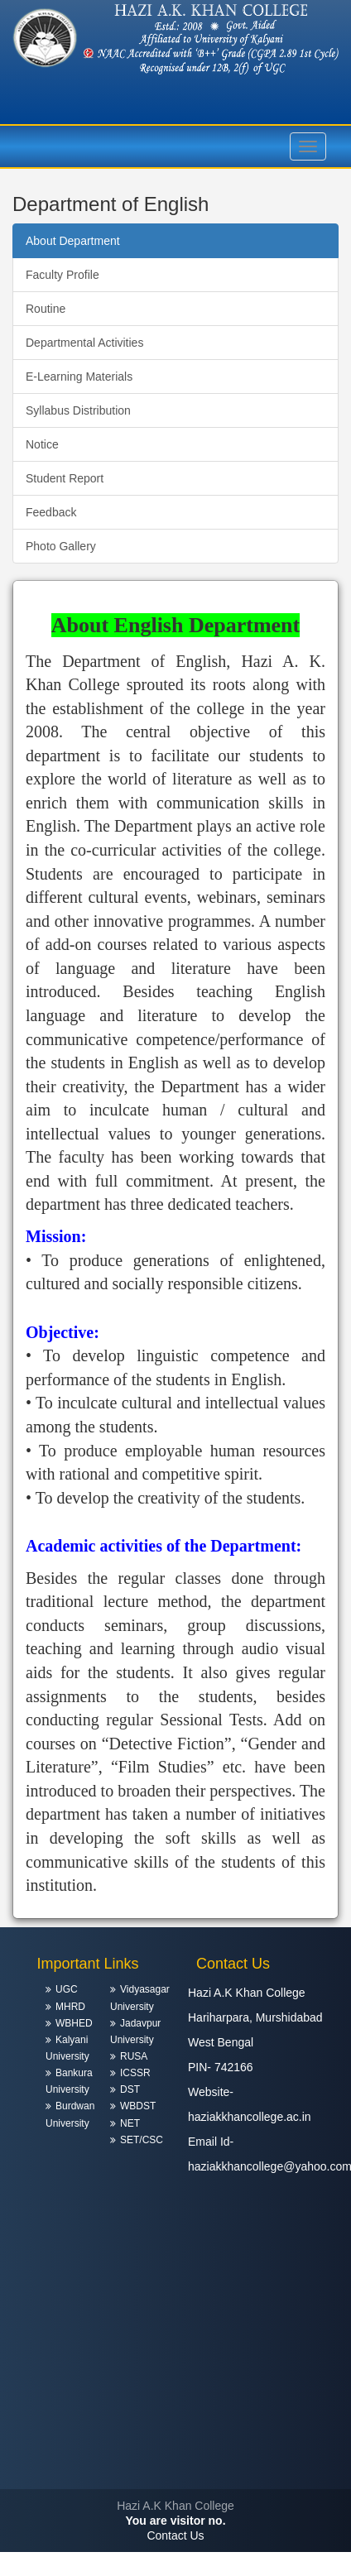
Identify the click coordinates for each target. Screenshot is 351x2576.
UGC (66, 1989)
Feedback (51, 512)
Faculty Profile (62, 274)
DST (130, 2089)
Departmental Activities (84, 342)
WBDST (138, 2106)
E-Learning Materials (79, 376)
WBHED (74, 2023)
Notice (42, 444)
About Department (73, 240)
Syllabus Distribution (78, 410)
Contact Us (175, 2535)
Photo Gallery (61, 546)
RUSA (133, 2056)
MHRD (70, 2006)
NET (130, 2123)
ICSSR (135, 2073)
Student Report (64, 478)
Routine (45, 308)
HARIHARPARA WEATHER (175, 2427)
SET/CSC (141, 2140)
